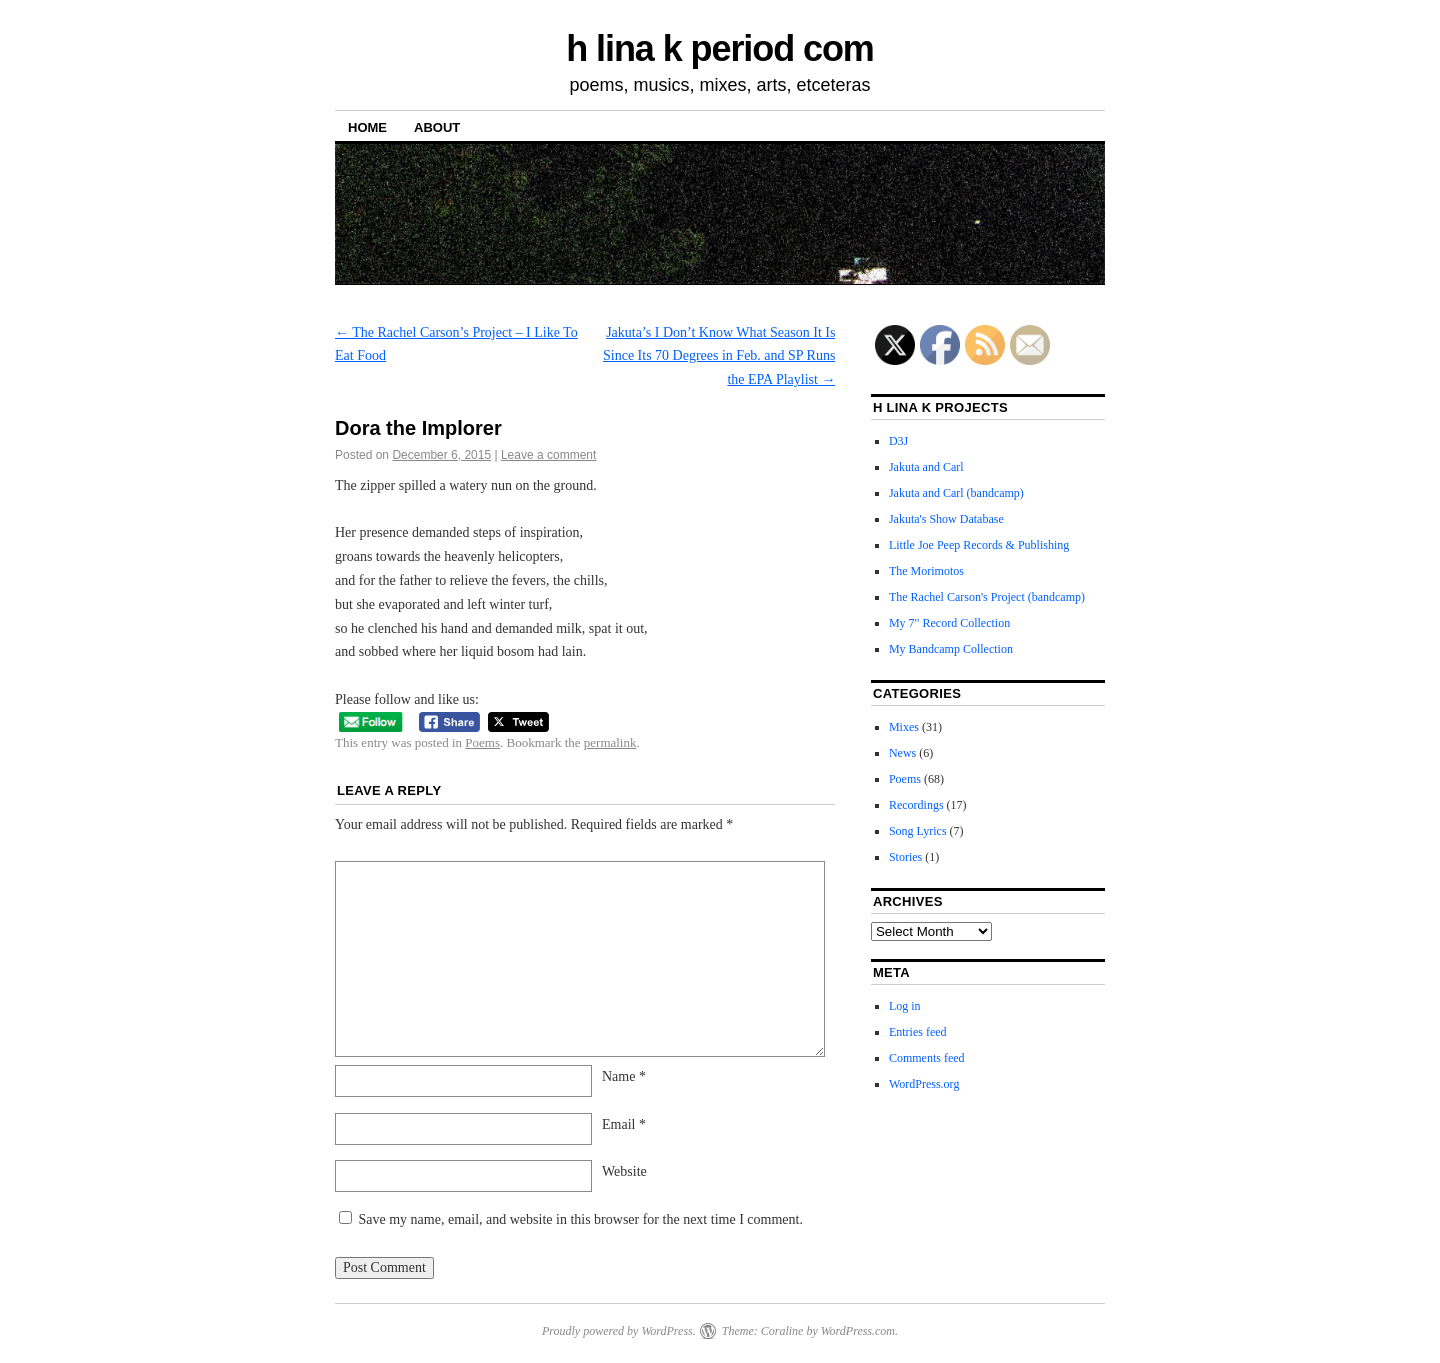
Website (624, 1171)
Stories (905, 857)
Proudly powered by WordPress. (619, 1331)
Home (367, 127)
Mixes (904, 727)
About (437, 127)
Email (624, 1124)
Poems (482, 742)
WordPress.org (924, 1084)
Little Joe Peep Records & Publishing (979, 545)
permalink (610, 742)
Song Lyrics (918, 831)
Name (624, 1076)
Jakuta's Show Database (946, 519)
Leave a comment (548, 455)
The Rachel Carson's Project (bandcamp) (987, 597)
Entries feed (918, 1032)
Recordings (916, 805)
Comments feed (927, 1058)
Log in (905, 1006)
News (902, 753)
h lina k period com (720, 48)
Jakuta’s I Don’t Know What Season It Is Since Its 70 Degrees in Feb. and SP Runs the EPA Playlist (719, 356)
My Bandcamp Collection (951, 649)
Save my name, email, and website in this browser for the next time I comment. (581, 1219)
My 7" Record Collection (949, 623)
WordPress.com (858, 1331)
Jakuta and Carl (926, 467)
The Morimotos (926, 571)
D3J (898, 441)
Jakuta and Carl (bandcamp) (956, 493)
